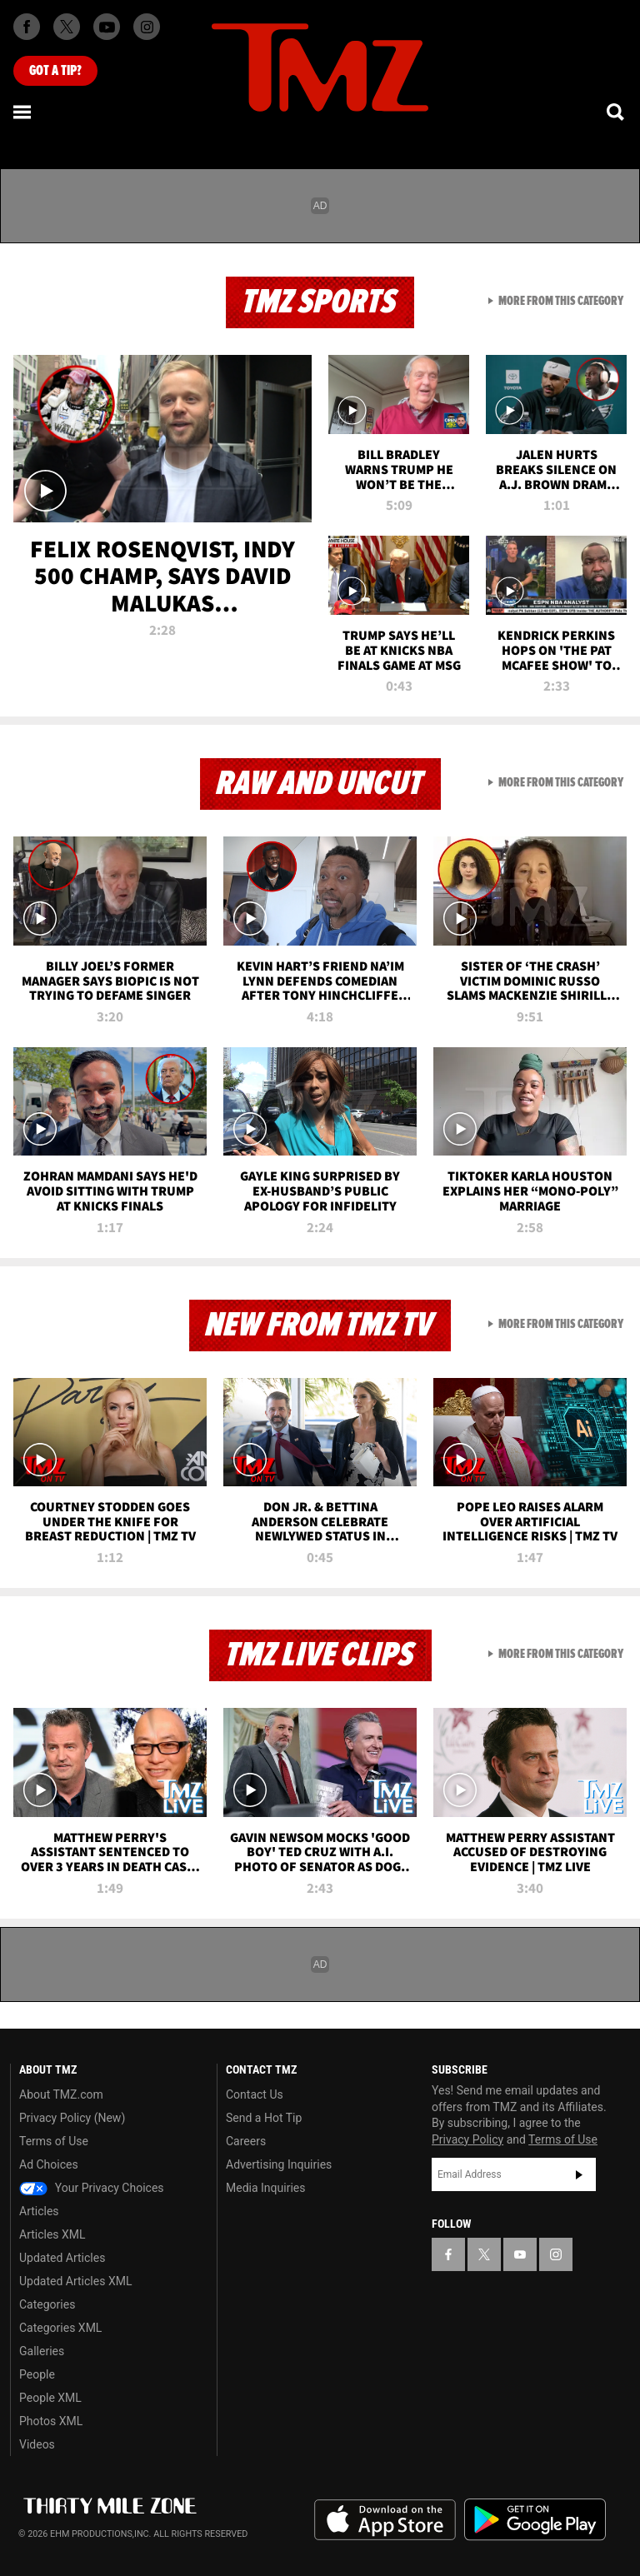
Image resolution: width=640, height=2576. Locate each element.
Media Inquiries (265, 2187)
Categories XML (60, 2327)
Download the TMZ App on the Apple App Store (385, 2520)
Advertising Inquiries (279, 2164)
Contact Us (254, 2094)
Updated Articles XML (75, 2281)
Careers (246, 2141)
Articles (39, 2211)
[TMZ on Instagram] (146, 26)
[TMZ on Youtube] (106, 26)
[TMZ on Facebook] (26, 26)
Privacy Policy (467, 2139)
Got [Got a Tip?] (55, 70)
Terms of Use (53, 2141)
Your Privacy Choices (91, 2187)
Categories (47, 2304)
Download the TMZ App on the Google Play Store (535, 2520)
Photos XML (50, 2421)
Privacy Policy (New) (72, 2117)
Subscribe (579, 2174)
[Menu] (23, 111)
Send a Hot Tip (264, 2117)
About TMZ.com (61, 2094)
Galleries (41, 2351)
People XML (50, 2397)
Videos (37, 2444)
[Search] (616, 111)
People (37, 2374)
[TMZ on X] (66, 26)
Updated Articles (62, 2257)
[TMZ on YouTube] (520, 2254)
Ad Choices (48, 2164)
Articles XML (52, 2234)
